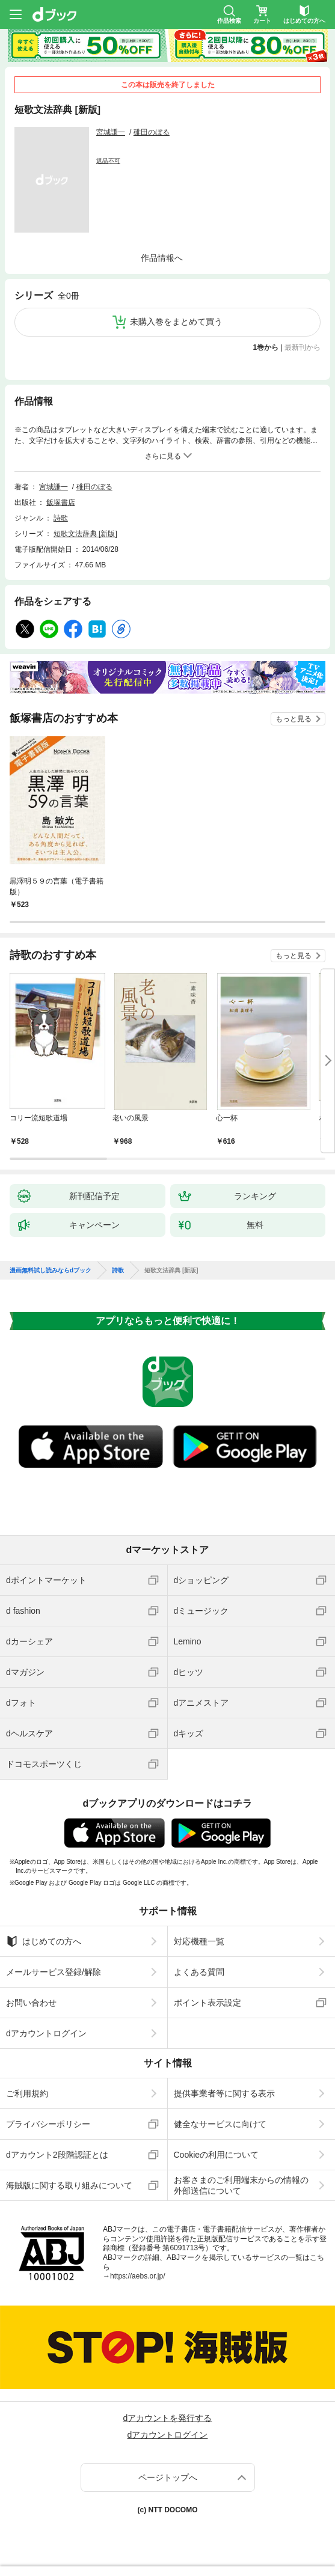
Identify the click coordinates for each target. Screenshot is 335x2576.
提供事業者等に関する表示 (224, 2093)
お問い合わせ (31, 2002)
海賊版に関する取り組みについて (69, 2185)
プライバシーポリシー (48, 2124)
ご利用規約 (27, 2093)
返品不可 (108, 160)
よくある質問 (199, 1972)
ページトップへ (167, 2477)
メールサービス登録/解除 (53, 1972)
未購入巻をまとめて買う (176, 321)
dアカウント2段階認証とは (57, 2154)
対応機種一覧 (199, 1941)
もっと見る (293, 719)
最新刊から (302, 347)
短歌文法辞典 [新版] (85, 534)
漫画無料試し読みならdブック (50, 1271)
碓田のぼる (152, 132)
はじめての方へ (43, 1941)
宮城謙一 (110, 132)
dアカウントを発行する (167, 2418)
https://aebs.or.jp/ (137, 2276)
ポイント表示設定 (207, 2002)
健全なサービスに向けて (220, 2124)
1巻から (266, 347)
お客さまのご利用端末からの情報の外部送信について (241, 2185)
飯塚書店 (60, 502)
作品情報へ (162, 258)
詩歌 (61, 518)
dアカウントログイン (46, 2033)
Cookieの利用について (216, 2154)
